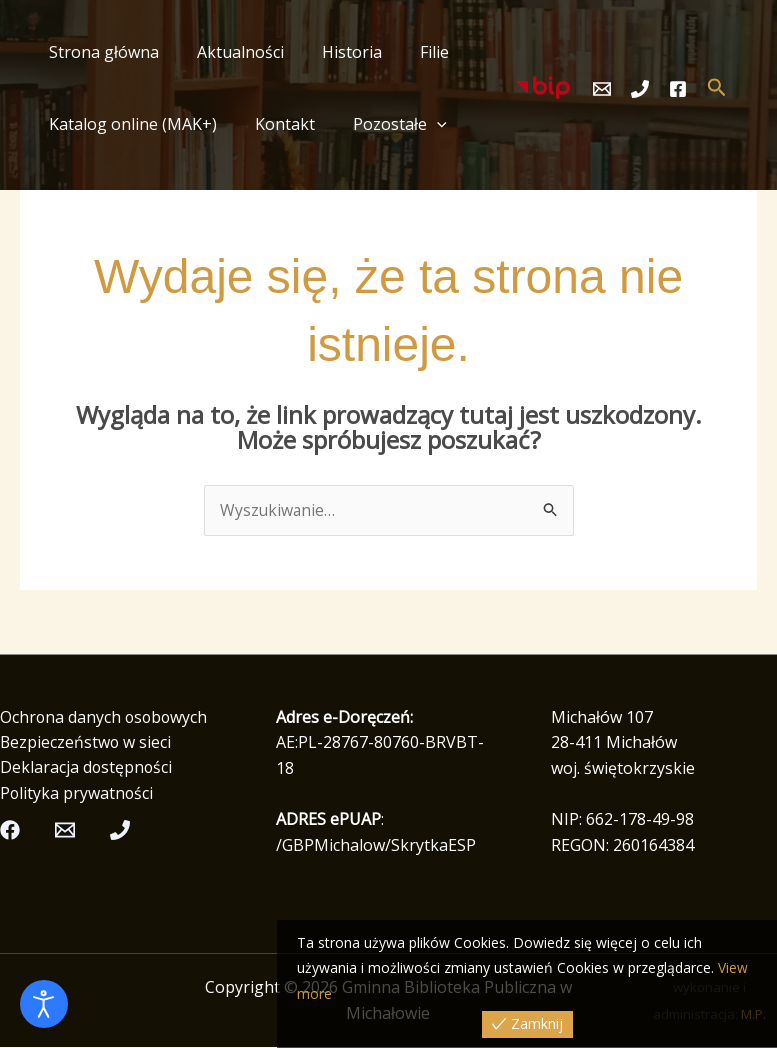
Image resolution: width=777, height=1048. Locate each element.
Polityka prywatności (77, 794)
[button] (422, 124)
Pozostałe (385, 124)
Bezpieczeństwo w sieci (86, 743)
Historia (337, 52)
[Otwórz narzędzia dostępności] (44, 1004)
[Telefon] (640, 89)
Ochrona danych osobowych (105, 717)
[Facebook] (678, 89)
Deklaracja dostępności (87, 768)
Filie (413, 52)
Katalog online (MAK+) (130, 124)
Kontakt (276, 124)
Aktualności (231, 52)
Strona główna (101, 52)
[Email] (602, 89)
